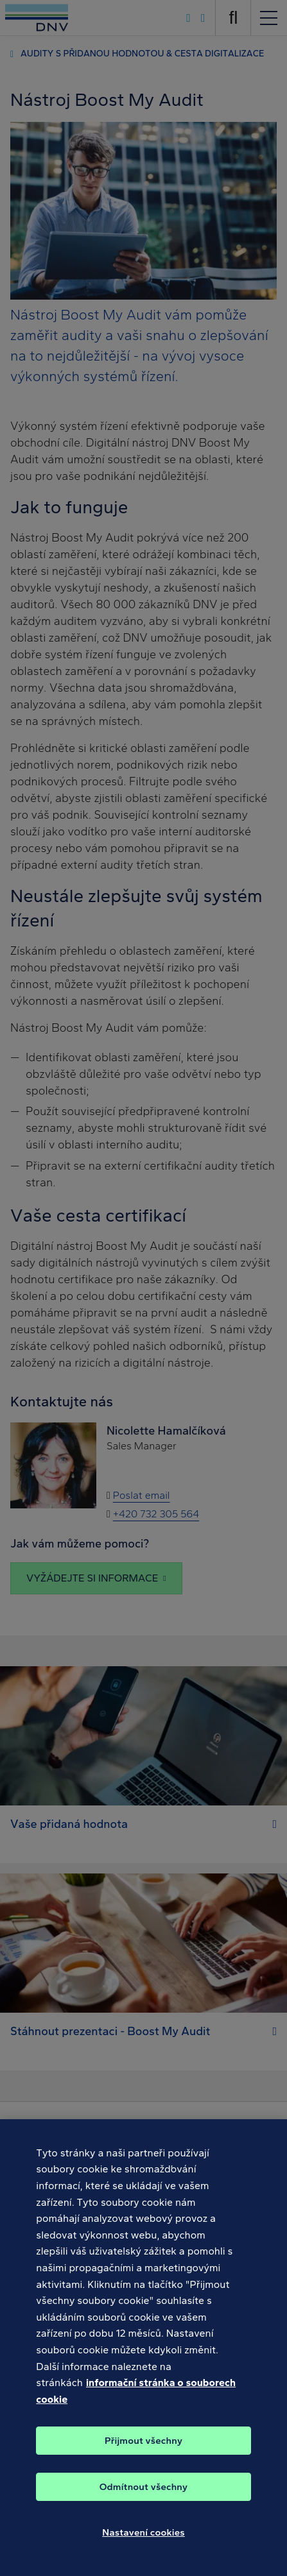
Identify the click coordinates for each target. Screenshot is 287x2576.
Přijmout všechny (143, 2446)
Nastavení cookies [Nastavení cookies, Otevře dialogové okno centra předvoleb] (143, 2538)
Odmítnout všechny (143, 2492)
